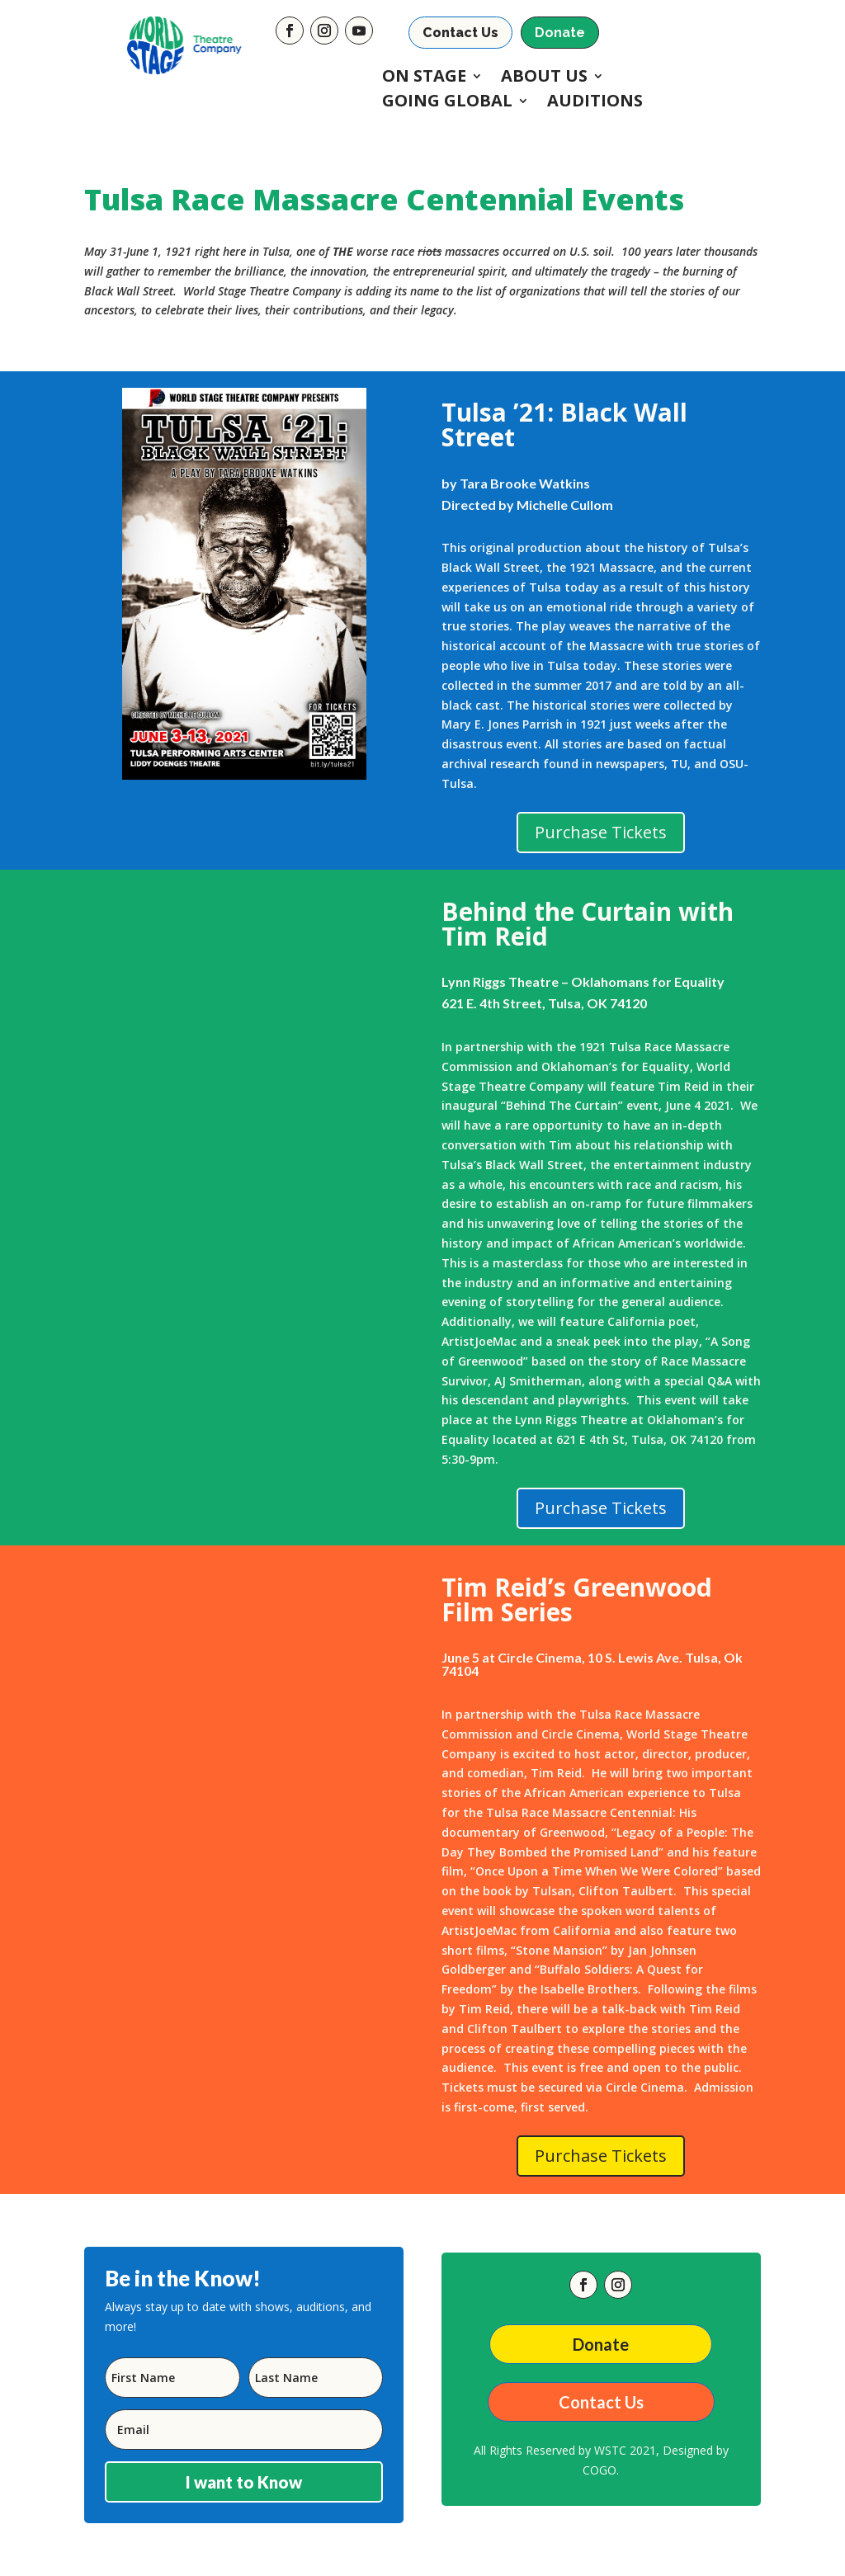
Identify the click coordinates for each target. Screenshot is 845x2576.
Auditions (595, 103)
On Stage (424, 78)
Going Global (447, 103)
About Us (544, 78)
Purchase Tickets (601, 832)
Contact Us (460, 32)
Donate (560, 32)
